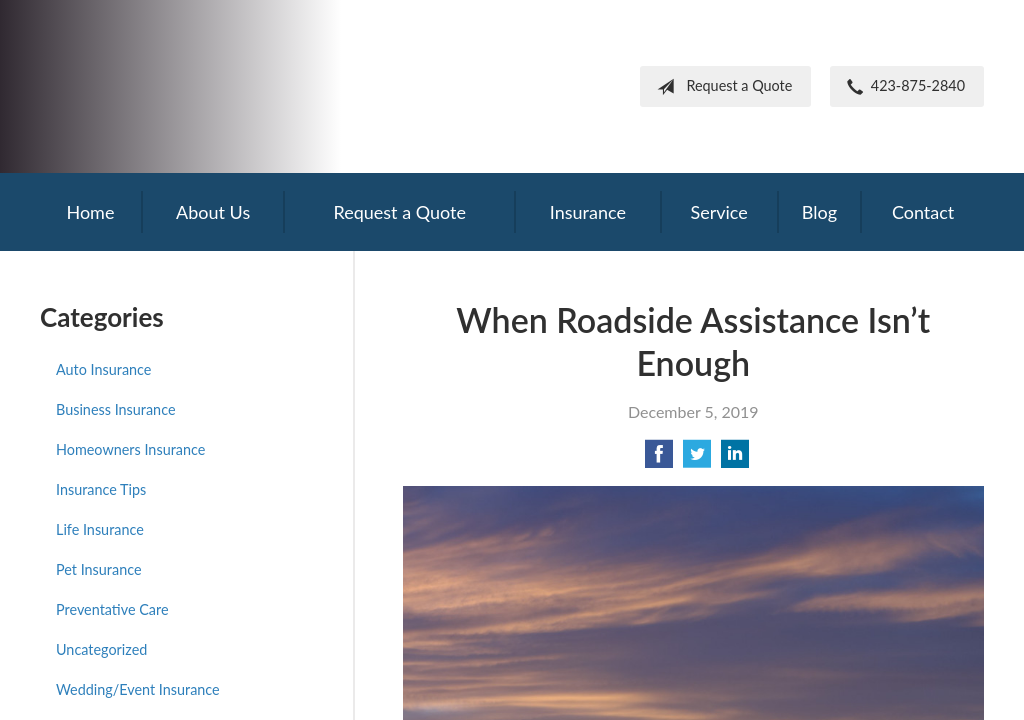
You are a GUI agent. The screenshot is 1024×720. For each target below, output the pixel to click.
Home (90, 212)
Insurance (588, 212)
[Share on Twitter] (697, 459)
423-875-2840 (902, 87)
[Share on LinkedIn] (735, 459)
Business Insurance (115, 409)
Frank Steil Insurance (205, 86)
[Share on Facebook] (659, 459)
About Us (213, 212)
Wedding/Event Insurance (138, 689)
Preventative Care (112, 609)
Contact (923, 212)
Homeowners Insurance (130, 449)
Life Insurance (100, 529)
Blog (819, 212)
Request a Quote (720, 87)
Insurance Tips (101, 489)
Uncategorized (101, 649)
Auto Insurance (103, 369)
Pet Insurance (99, 569)
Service (718, 212)
